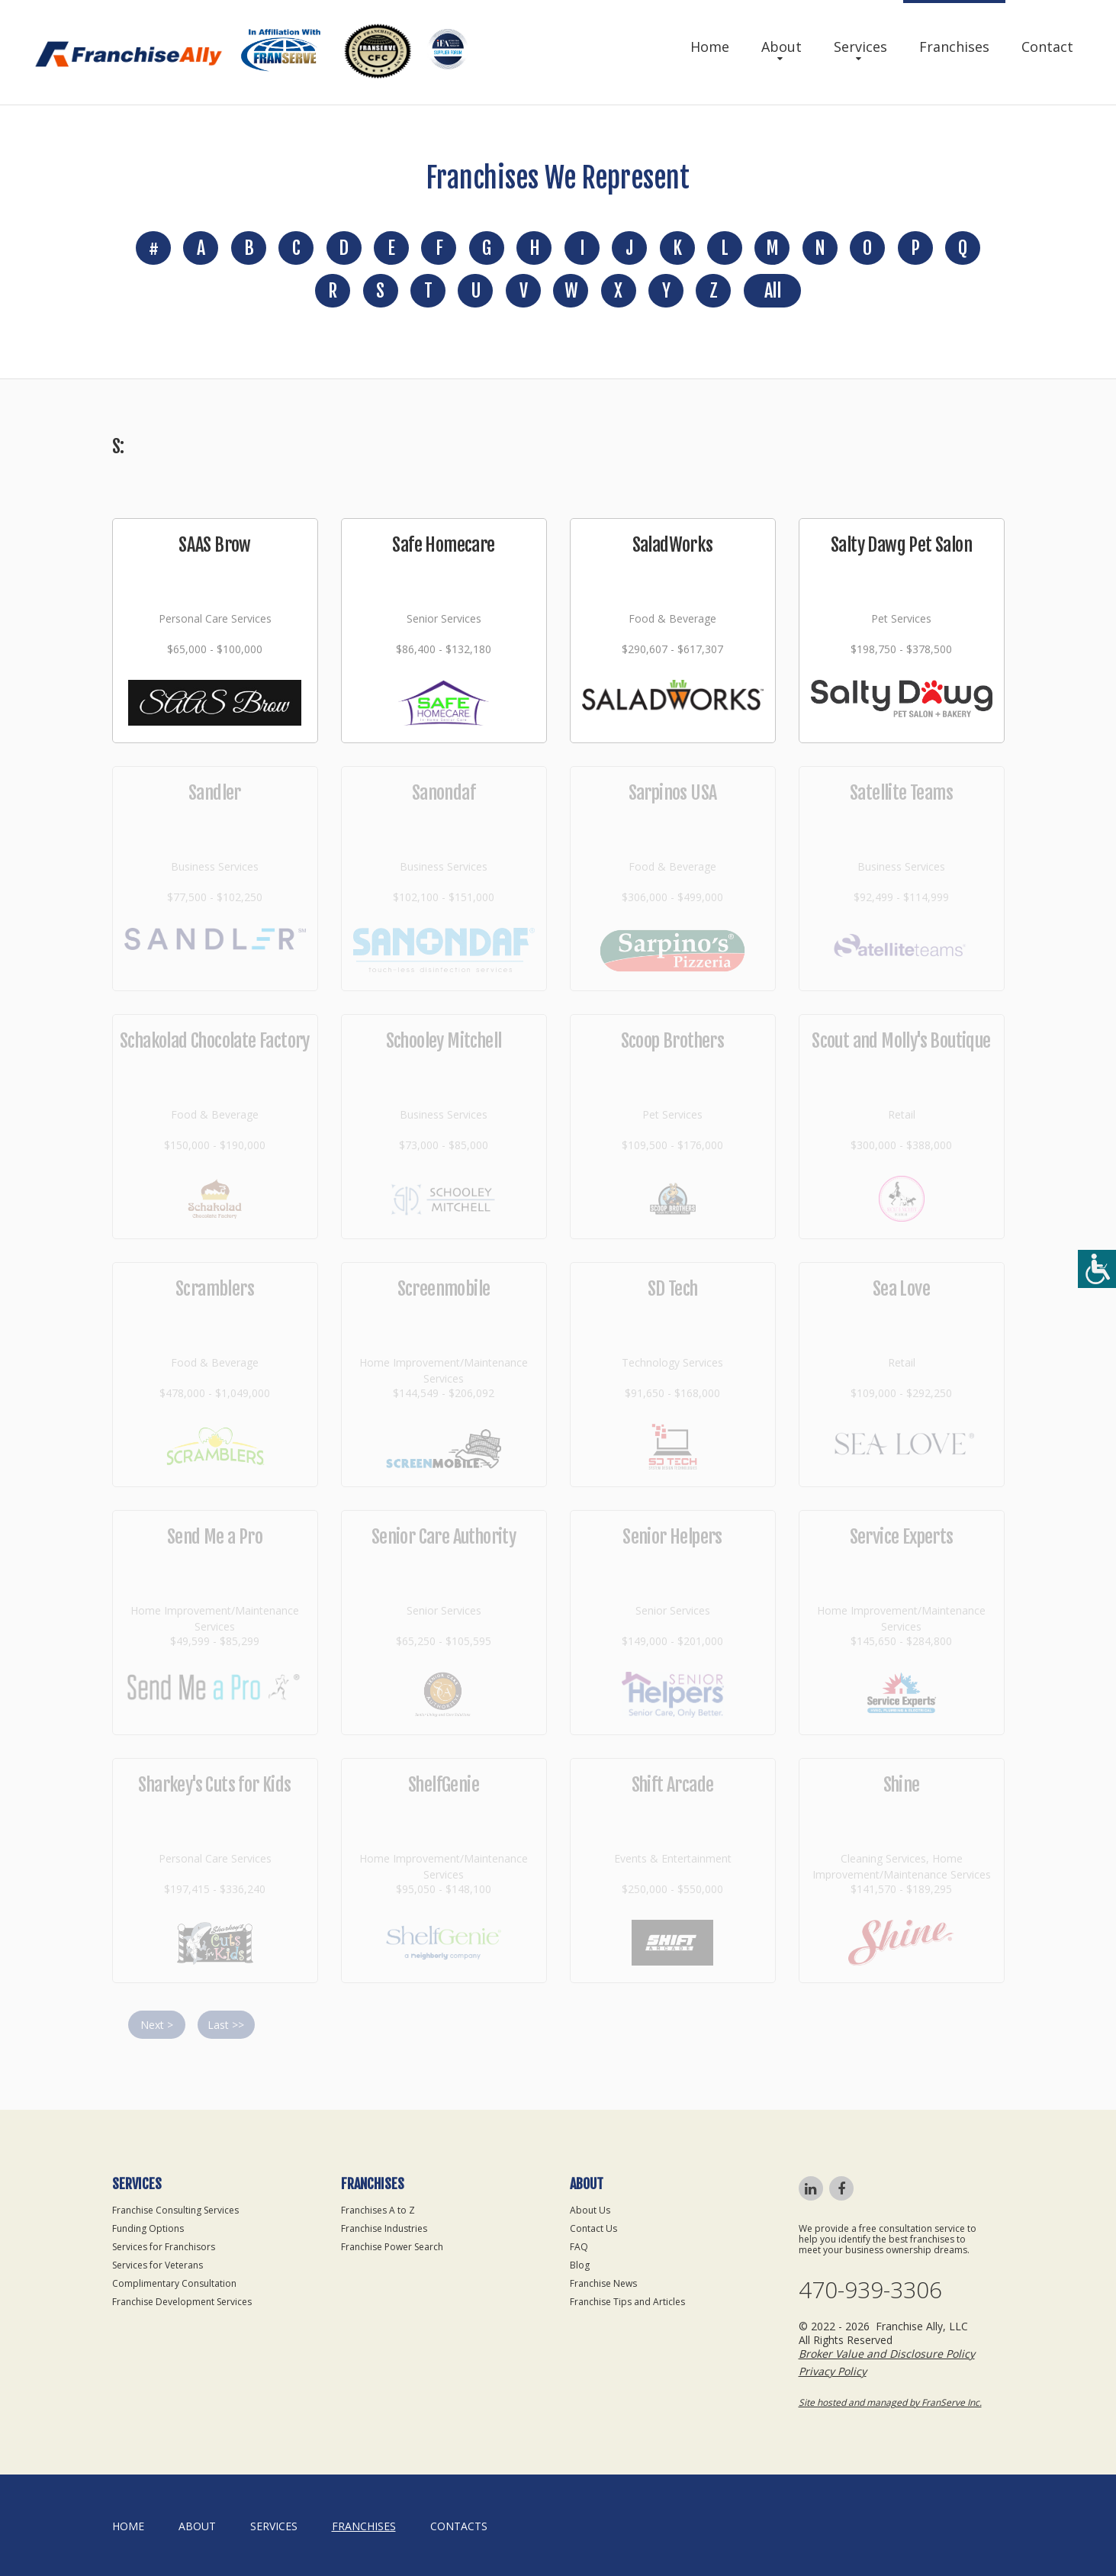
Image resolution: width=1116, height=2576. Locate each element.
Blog (580, 2265)
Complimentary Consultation (174, 2283)
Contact (1047, 46)
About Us (590, 2210)
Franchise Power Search (392, 2246)
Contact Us (593, 2228)
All (772, 290)
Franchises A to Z (378, 2210)
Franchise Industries (384, 2228)
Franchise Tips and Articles (627, 2301)
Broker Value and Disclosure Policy (887, 2353)
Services (860, 46)
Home (709, 46)
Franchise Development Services (182, 2301)
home (128, 2526)
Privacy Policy (833, 2371)
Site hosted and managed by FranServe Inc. (890, 2402)
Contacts (458, 2526)
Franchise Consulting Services (175, 2210)
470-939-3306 (870, 2289)
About (781, 46)
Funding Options (148, 2228)
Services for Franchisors (163, 2246)
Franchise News (603, 2283)
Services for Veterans (157, 2265)
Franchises (954, 46)
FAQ (579, 2246)
